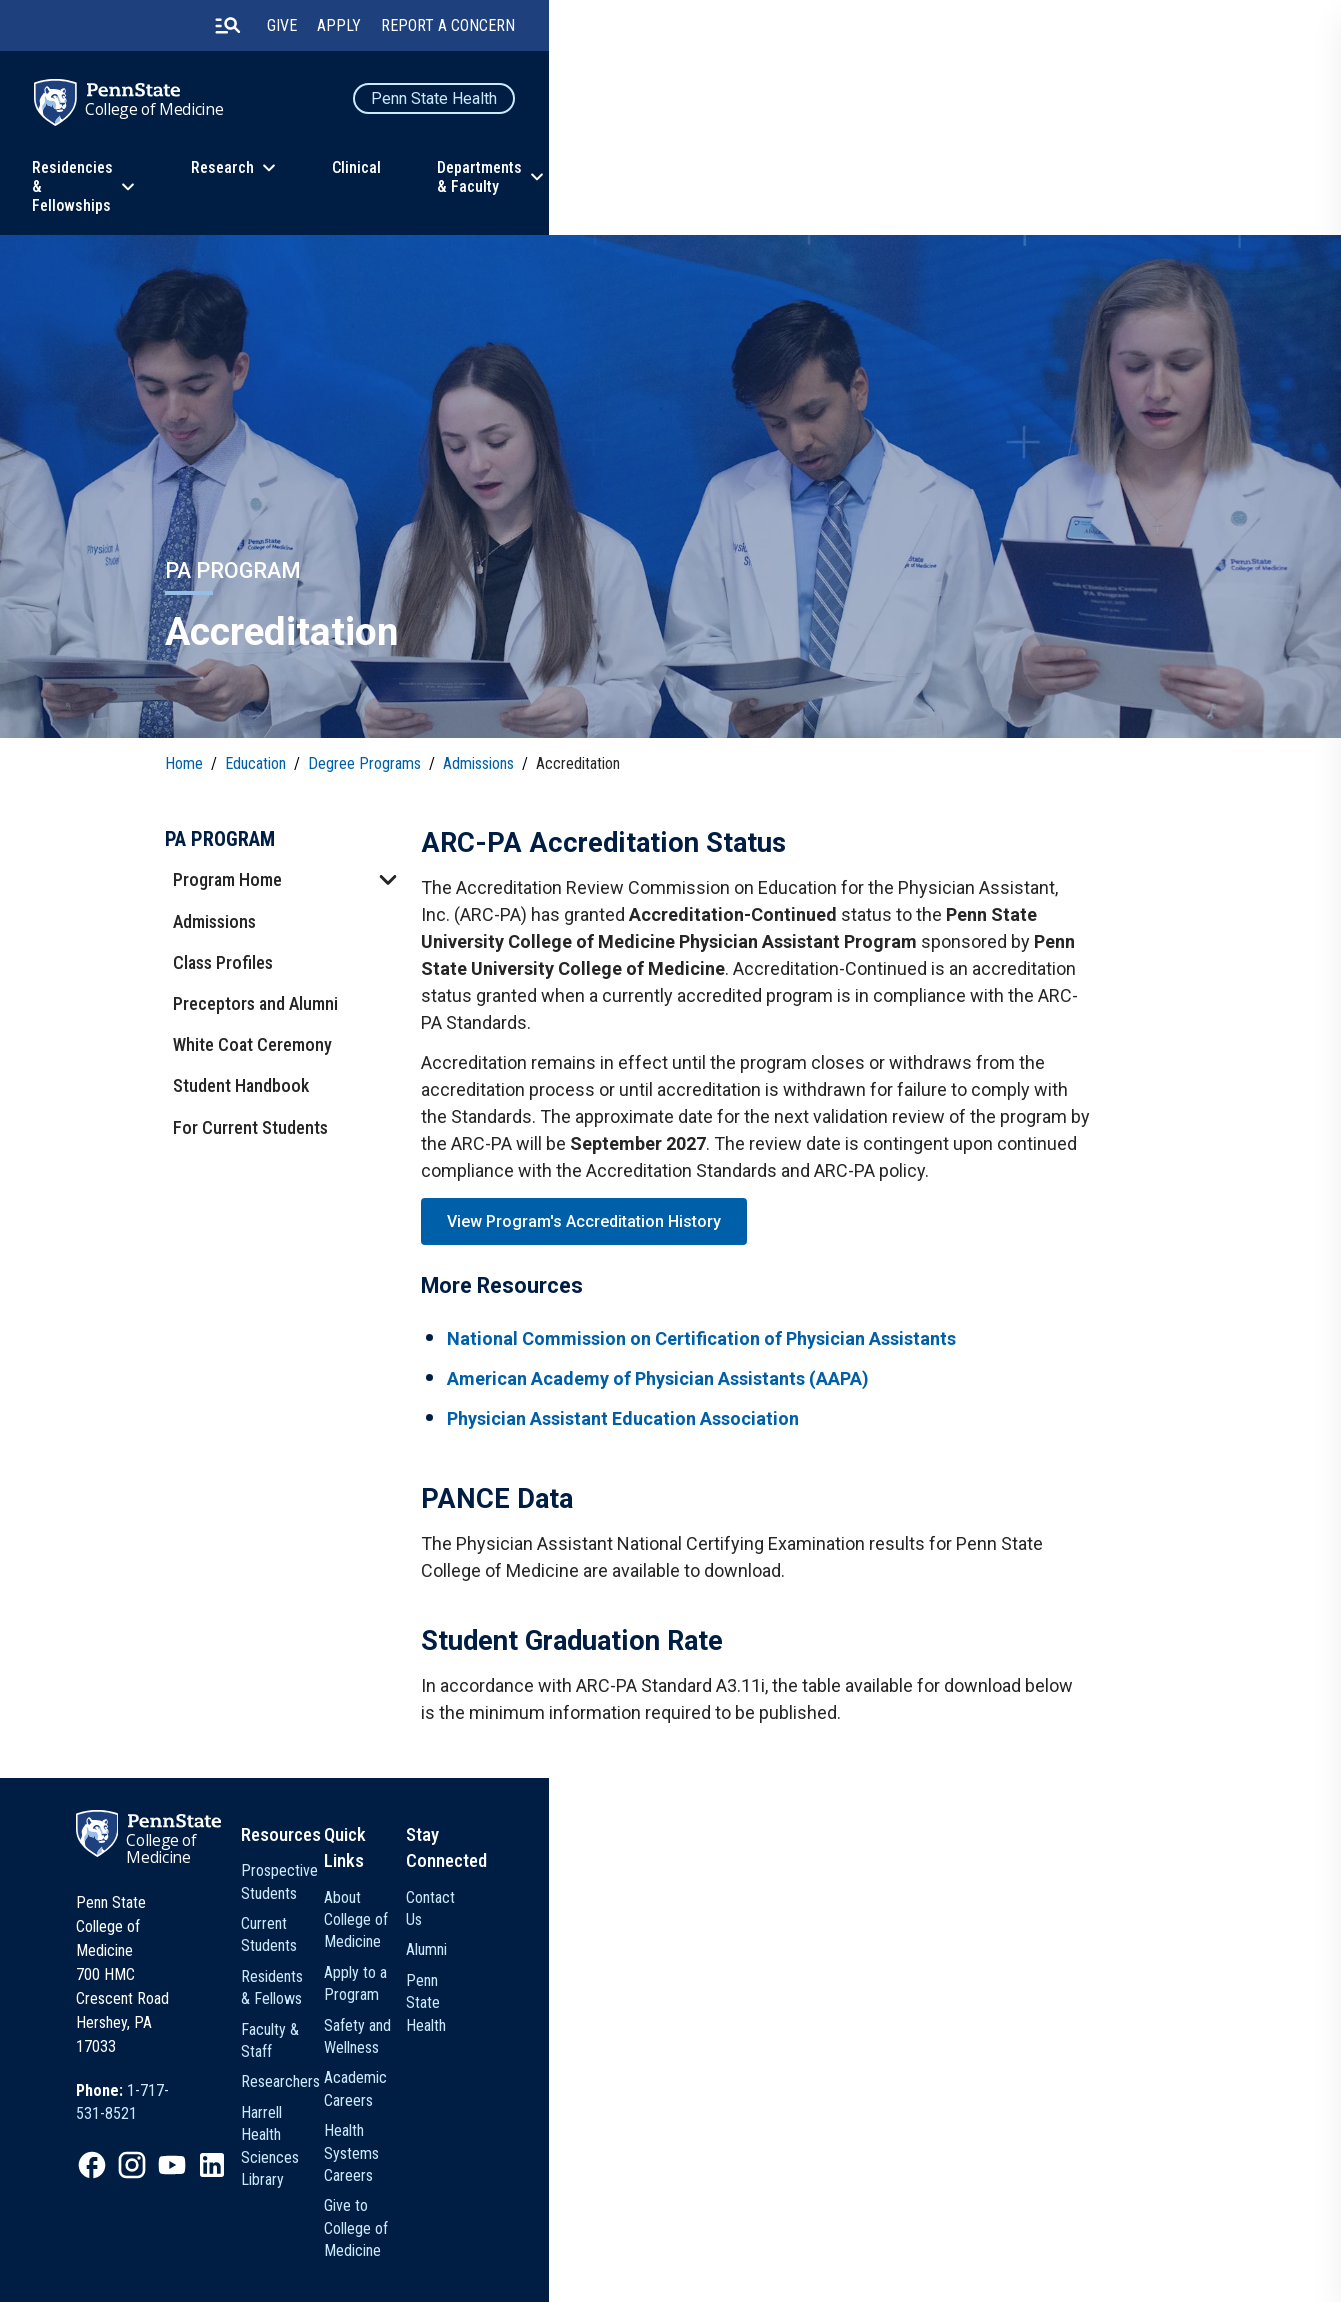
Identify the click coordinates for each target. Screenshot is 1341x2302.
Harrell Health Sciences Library (670, 2104)
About (1097, 183)
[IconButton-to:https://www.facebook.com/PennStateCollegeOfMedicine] (277, 2119)
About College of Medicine (817, 1952)
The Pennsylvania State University (272, 2246)
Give (932, 29)
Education (236, 183)
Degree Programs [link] (376, 741)
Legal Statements (226, 2273)
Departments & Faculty (924, 183)
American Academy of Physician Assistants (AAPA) (680, 1388)
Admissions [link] (490, 741)
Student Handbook (253, 1073)
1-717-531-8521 (363, 2066)
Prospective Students (665, 1941)
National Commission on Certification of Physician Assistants (723, 1348)
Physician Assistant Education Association (645, 1428)
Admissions (226, 908)
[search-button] (876, 29)
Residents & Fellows (660, 2002)
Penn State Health (1084, 105)
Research (634, 183)
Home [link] (196, 741)
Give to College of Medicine (821, 2149)
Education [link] (267, 741)
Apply (989, 29)
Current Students (650, 1971)
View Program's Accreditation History (592, 1221)
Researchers (636, 2062)
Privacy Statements (442, 2246)
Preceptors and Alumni (267, 990)
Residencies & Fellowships (436, 183)
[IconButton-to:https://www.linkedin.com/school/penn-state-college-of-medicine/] (397, 2119)
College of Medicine (318, 120)
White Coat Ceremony (264, 1032)
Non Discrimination (571, 2246)
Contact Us (967, 1941)
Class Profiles (235, 949)
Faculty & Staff (643, 2032)
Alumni (953, 1971)
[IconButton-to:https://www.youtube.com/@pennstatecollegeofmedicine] (357, 2119)
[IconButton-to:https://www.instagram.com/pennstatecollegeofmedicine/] (317, 2119)
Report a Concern (1098, 29)
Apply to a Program (826, 1994)
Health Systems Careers (814, 2096)
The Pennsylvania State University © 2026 (1035, 2252)
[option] (338, 2067)
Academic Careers (823, 2054)
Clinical (768, 183)
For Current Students (262, 1114)
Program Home (239, 867)
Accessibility (681, 2246)
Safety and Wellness (828, 2024)
